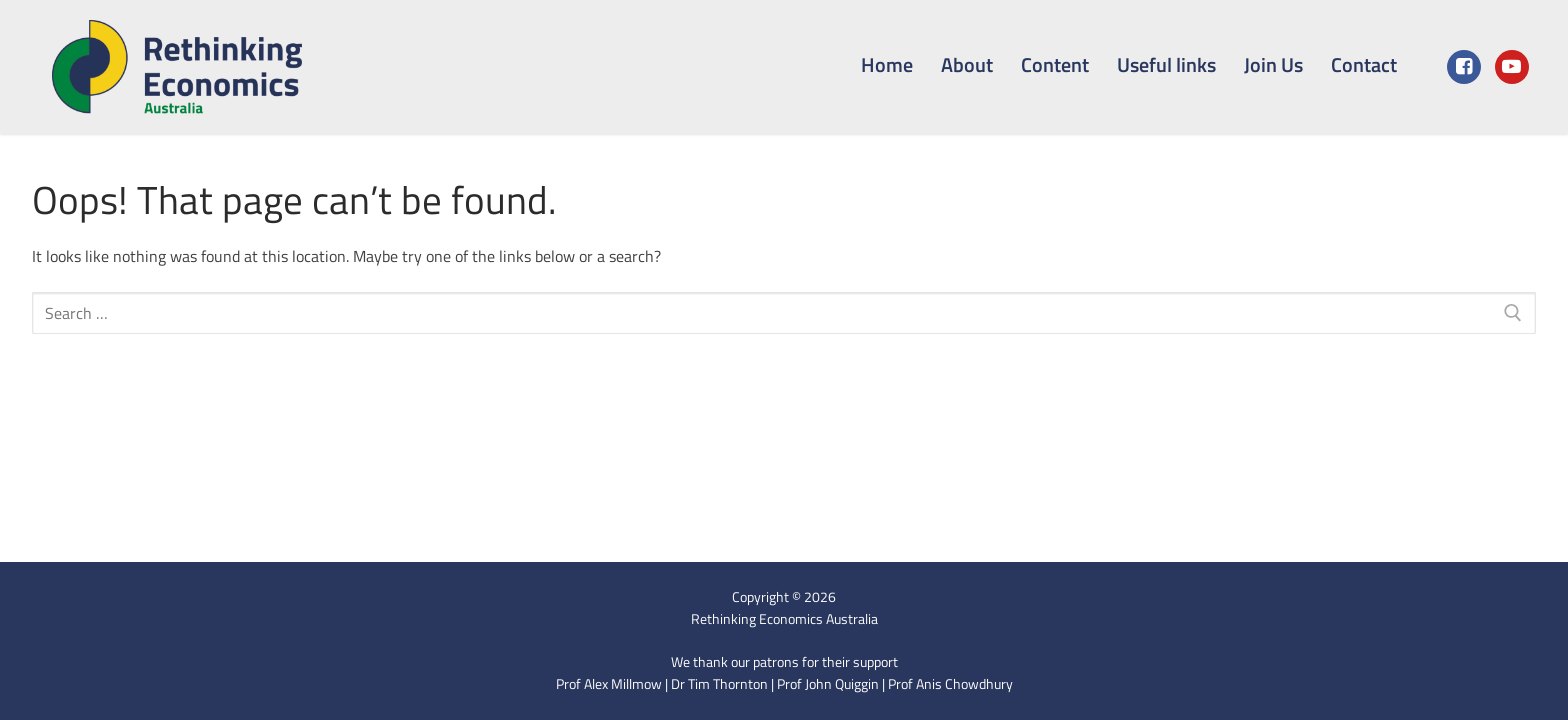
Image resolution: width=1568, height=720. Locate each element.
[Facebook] (1464, 67)
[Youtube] (1512, 67)
